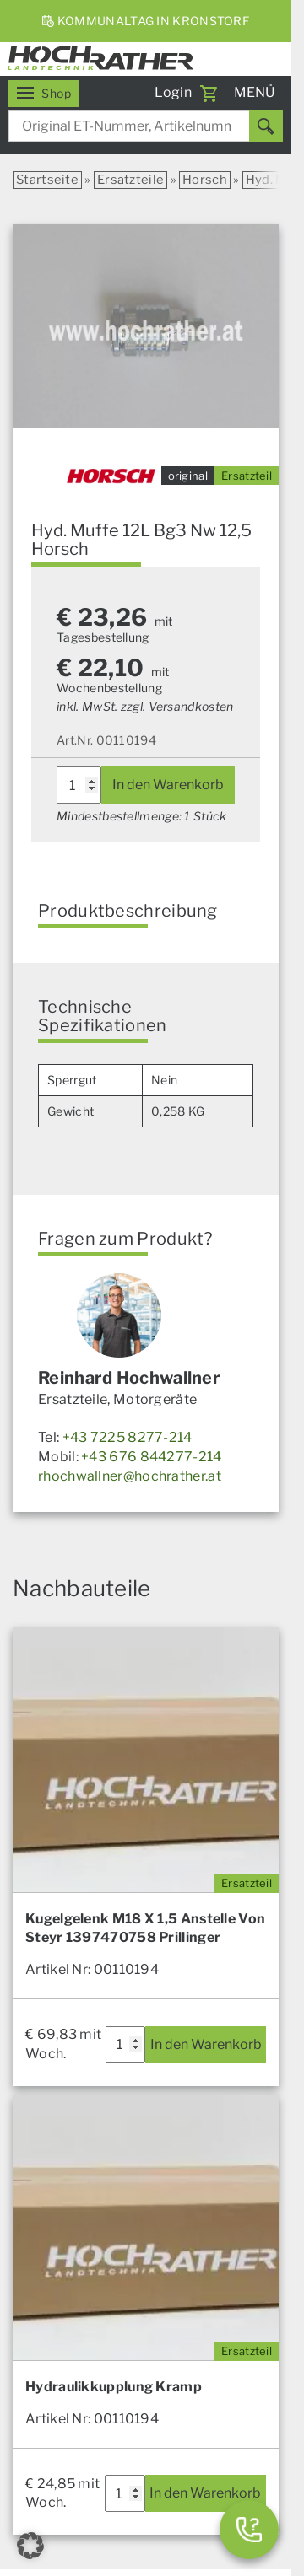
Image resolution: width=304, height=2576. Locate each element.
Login (174, 92)
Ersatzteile (130, 179)
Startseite (47, 179)
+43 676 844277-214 (151, 1457)
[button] (30, 2545)
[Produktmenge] (79, 785)
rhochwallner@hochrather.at (129, 1476)
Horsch (204, 179)
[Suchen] (266, 126)
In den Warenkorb (168, 785)
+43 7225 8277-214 (127, 1437)
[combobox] (145, 126)
